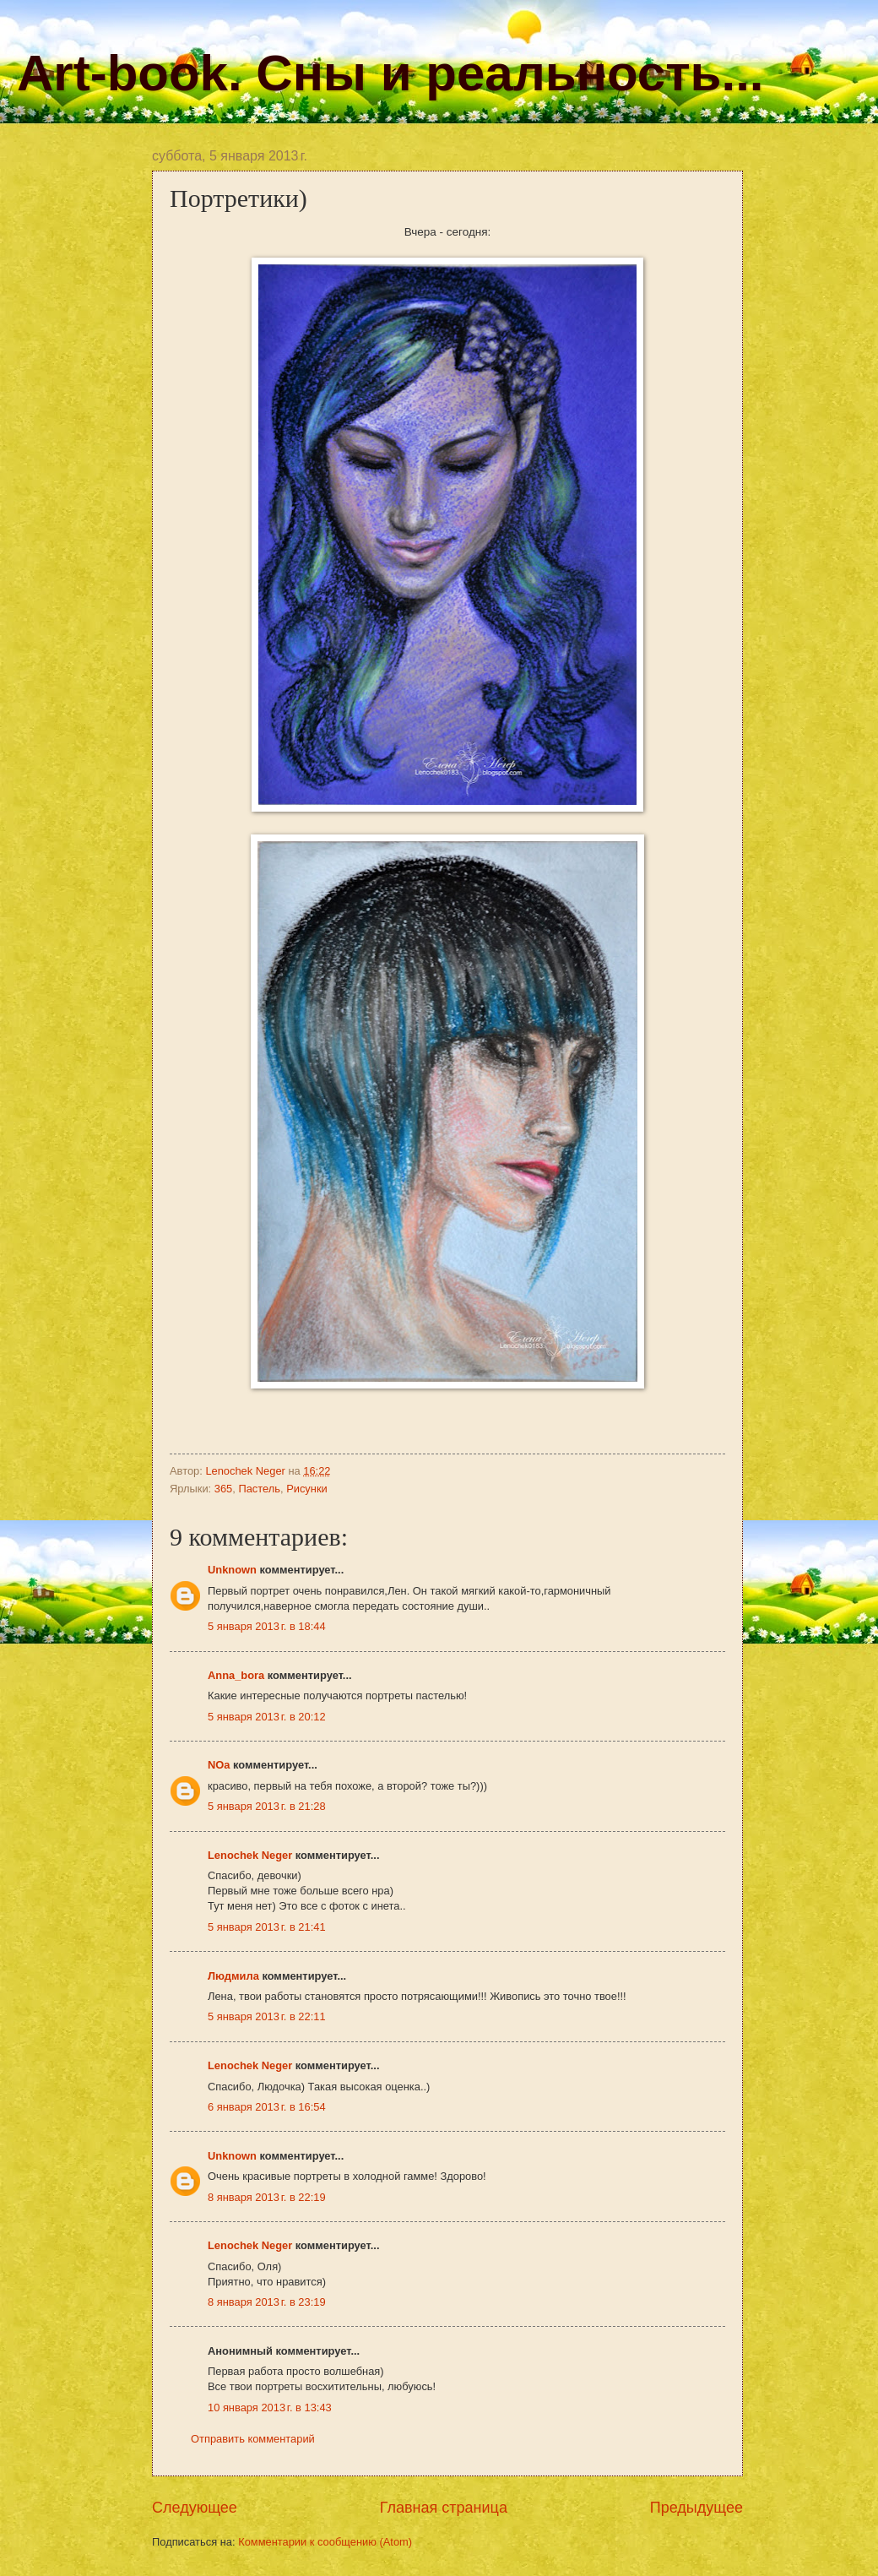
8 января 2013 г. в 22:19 (267, 2197)
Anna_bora (236, 1675)
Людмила (233, 1976)
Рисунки (307, 1488)
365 (223, 1488)
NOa (219, 1764)
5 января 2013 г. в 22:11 (267, 2016)
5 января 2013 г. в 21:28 (267, 1806)
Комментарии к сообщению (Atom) (325, 2541)
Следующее (194, 2507)
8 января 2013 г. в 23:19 (267, 2302)
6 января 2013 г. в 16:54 (267, 2106)
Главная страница (443, 2507)
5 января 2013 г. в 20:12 (267, 1716)
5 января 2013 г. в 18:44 (267, 1626)
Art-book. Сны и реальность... (390, 73)
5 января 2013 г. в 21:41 (267, 1927)
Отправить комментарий (253, 2438)
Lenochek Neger (246, 1471)
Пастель (259, 1488)
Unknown (232, 1569)
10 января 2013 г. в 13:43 (270, 2407)
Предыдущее (696, 2507)
